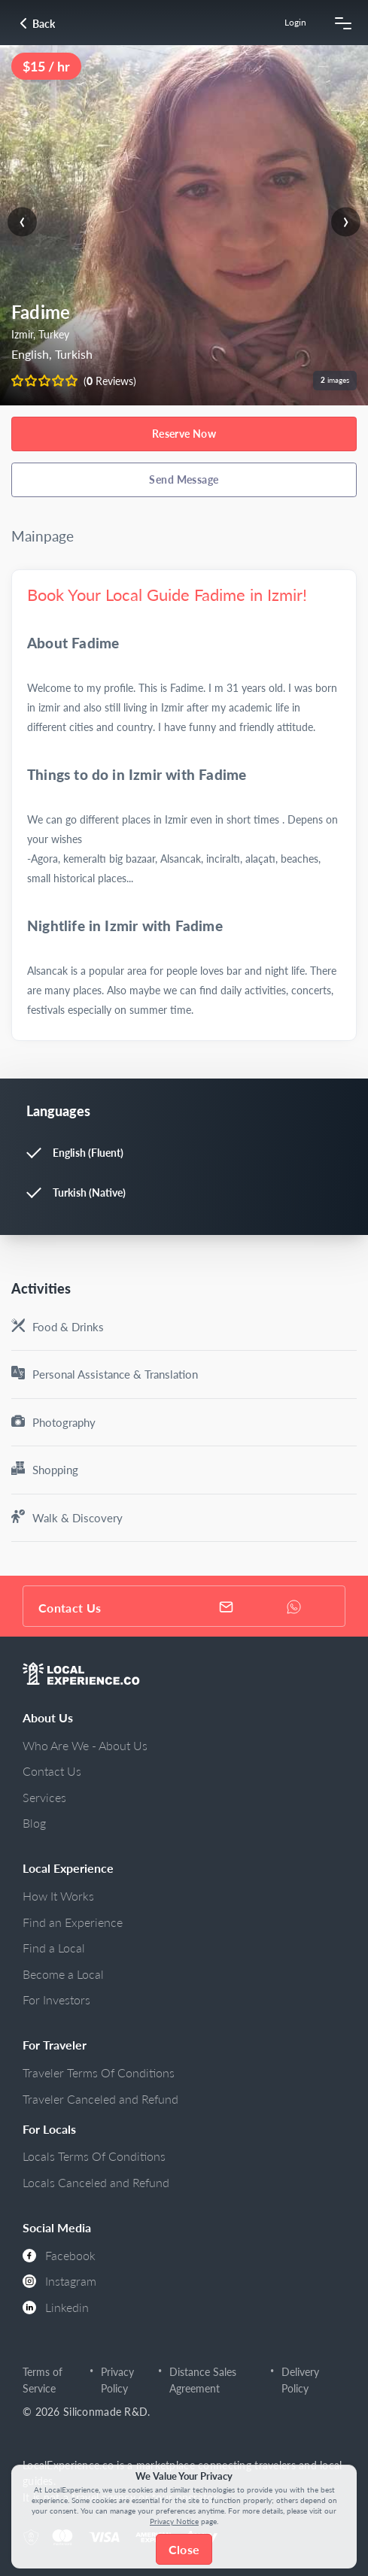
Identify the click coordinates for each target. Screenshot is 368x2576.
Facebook (59, 2255)
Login (295, 22)
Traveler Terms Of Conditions (99, 2072)
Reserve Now (184, 433)
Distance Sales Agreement (202, 2380)
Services (44, 1797)
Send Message (183, 479)
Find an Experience (73, 1922)
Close (184, 2549)
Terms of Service (42, 2380)
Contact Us (52, 1771)
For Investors (56, 1999)
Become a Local (63, 1974)
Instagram (59, 2281)
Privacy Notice (174, 2521)
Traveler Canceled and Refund (100, 2099)
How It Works (58, 1896)
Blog (34, 1823)
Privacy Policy (117, 2380)
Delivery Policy (300, 2380)
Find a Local (54, 1947)
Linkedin (56, 2307)
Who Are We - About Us (85, 1745)
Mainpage (42, 536)
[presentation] (22, 221)
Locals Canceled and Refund (96, 2182)
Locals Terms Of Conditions (94, 2156)
